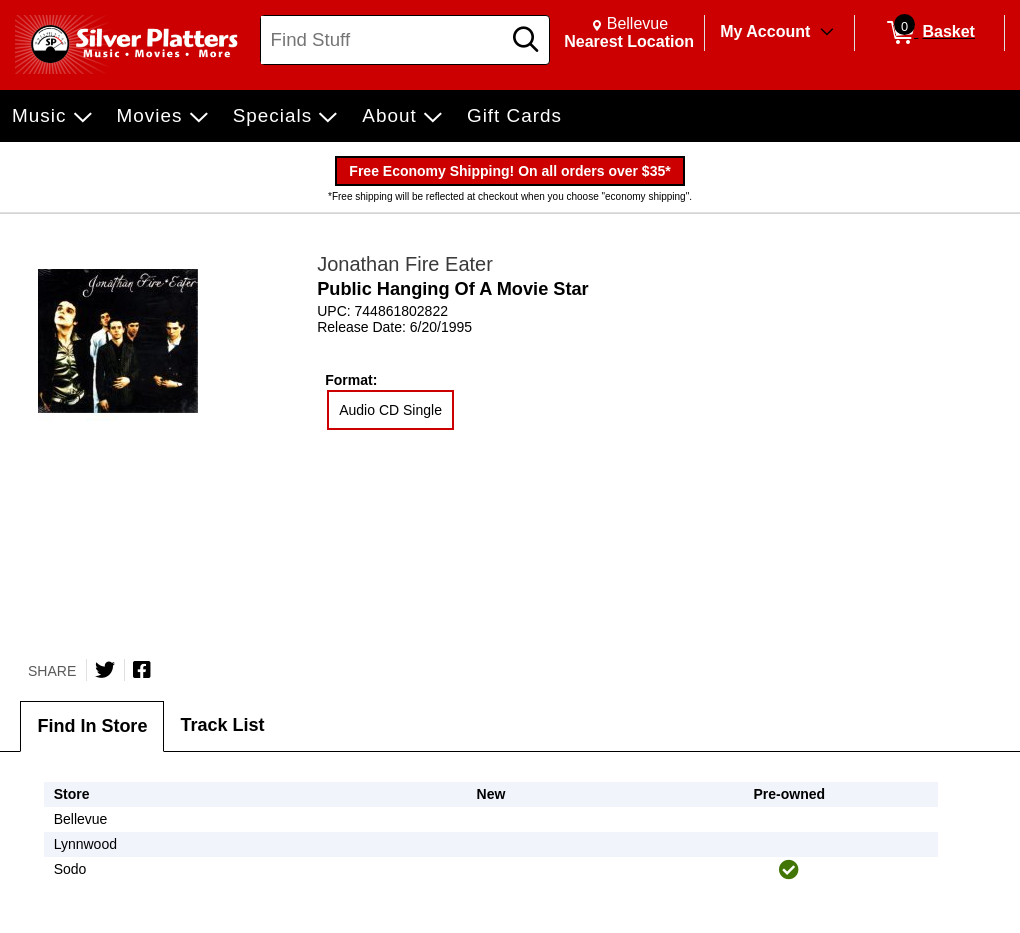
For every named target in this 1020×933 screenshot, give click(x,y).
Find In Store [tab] (92, 726)
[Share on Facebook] (142, 670)
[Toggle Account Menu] (827, 33)
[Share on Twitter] (105, 670)
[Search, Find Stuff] (383, 40)
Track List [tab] (222, 725)
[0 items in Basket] (929, 33)
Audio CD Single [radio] (390, 410)
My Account (765, 31)
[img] (789, 870)
